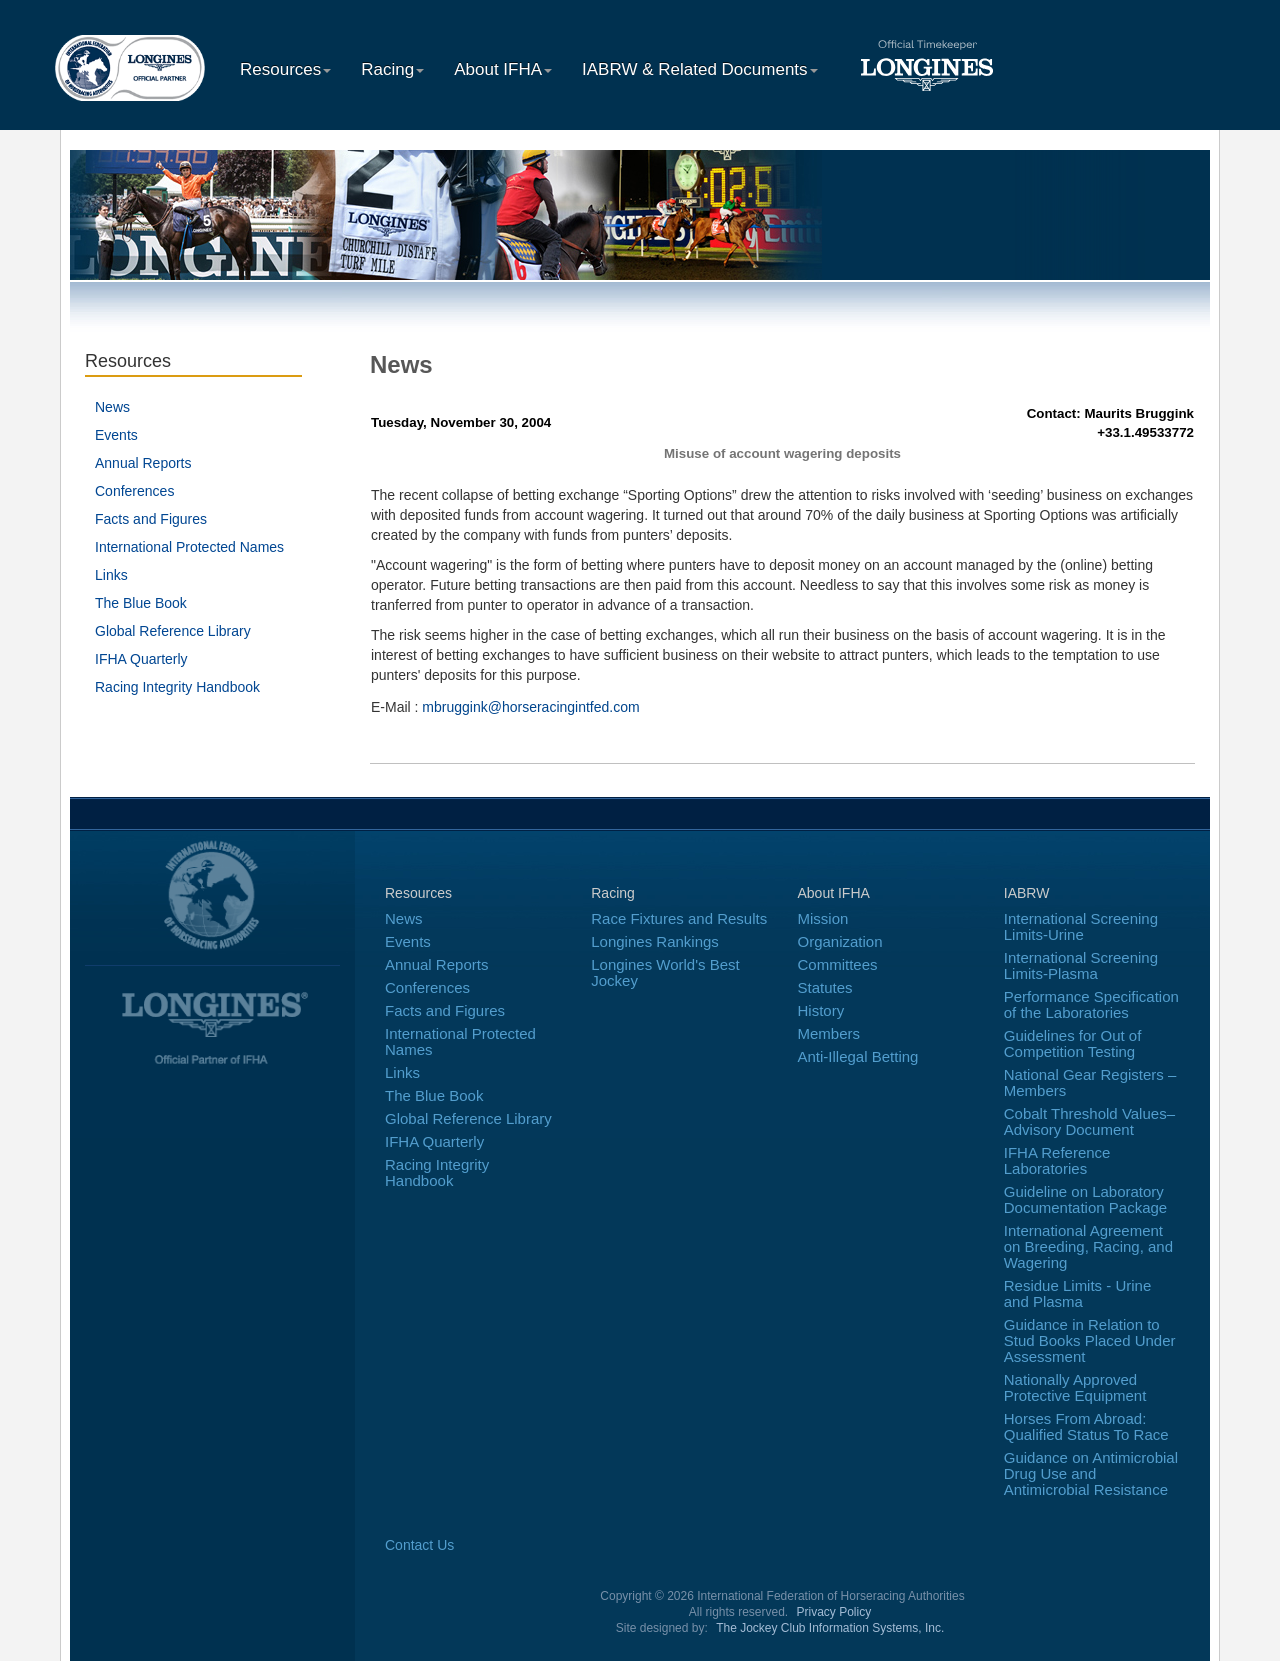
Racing (392, 69)
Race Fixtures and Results (679, 918)
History (821, 1010)
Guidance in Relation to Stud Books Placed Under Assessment (1090, 1340)
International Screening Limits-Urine (1081, 926)
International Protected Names (189, 547)
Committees (838, 964)
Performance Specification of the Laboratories (1091, 1004)
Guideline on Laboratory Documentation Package (1085, 1199)
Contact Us (419, 1545)
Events (116, 435)
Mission (823, 918)
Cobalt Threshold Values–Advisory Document (1089, 1121)
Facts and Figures (151, 519)
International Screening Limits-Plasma (1081, 965)
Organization (840, 941)
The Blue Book (141, 603)
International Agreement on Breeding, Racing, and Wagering (1088, 1246)
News (112, 407)
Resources (285, 69)
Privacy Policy (834, 1612)
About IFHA (503, 69)
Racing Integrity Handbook (177, 687)
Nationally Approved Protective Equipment (1075, 1387)
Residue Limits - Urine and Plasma (1078, 1293)
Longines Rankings (655, 941)
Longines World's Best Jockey (665, 972)
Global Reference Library (173, 631)
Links (111, 575)
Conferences (134, 491)
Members (829, 1033)
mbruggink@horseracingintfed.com (530, 707)
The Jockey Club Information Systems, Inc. (830, 1628)
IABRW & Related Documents (700, 69)
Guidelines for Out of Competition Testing (1073, 1043)
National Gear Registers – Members (1090, 1082)
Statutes (825, 987)
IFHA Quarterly (141, 659)
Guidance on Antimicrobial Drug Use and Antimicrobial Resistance (1091, 1473)
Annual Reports (143, 463)
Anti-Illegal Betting (858, 1056)
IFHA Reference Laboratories (1057, 1160)
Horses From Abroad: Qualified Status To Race (1086, 1426)
